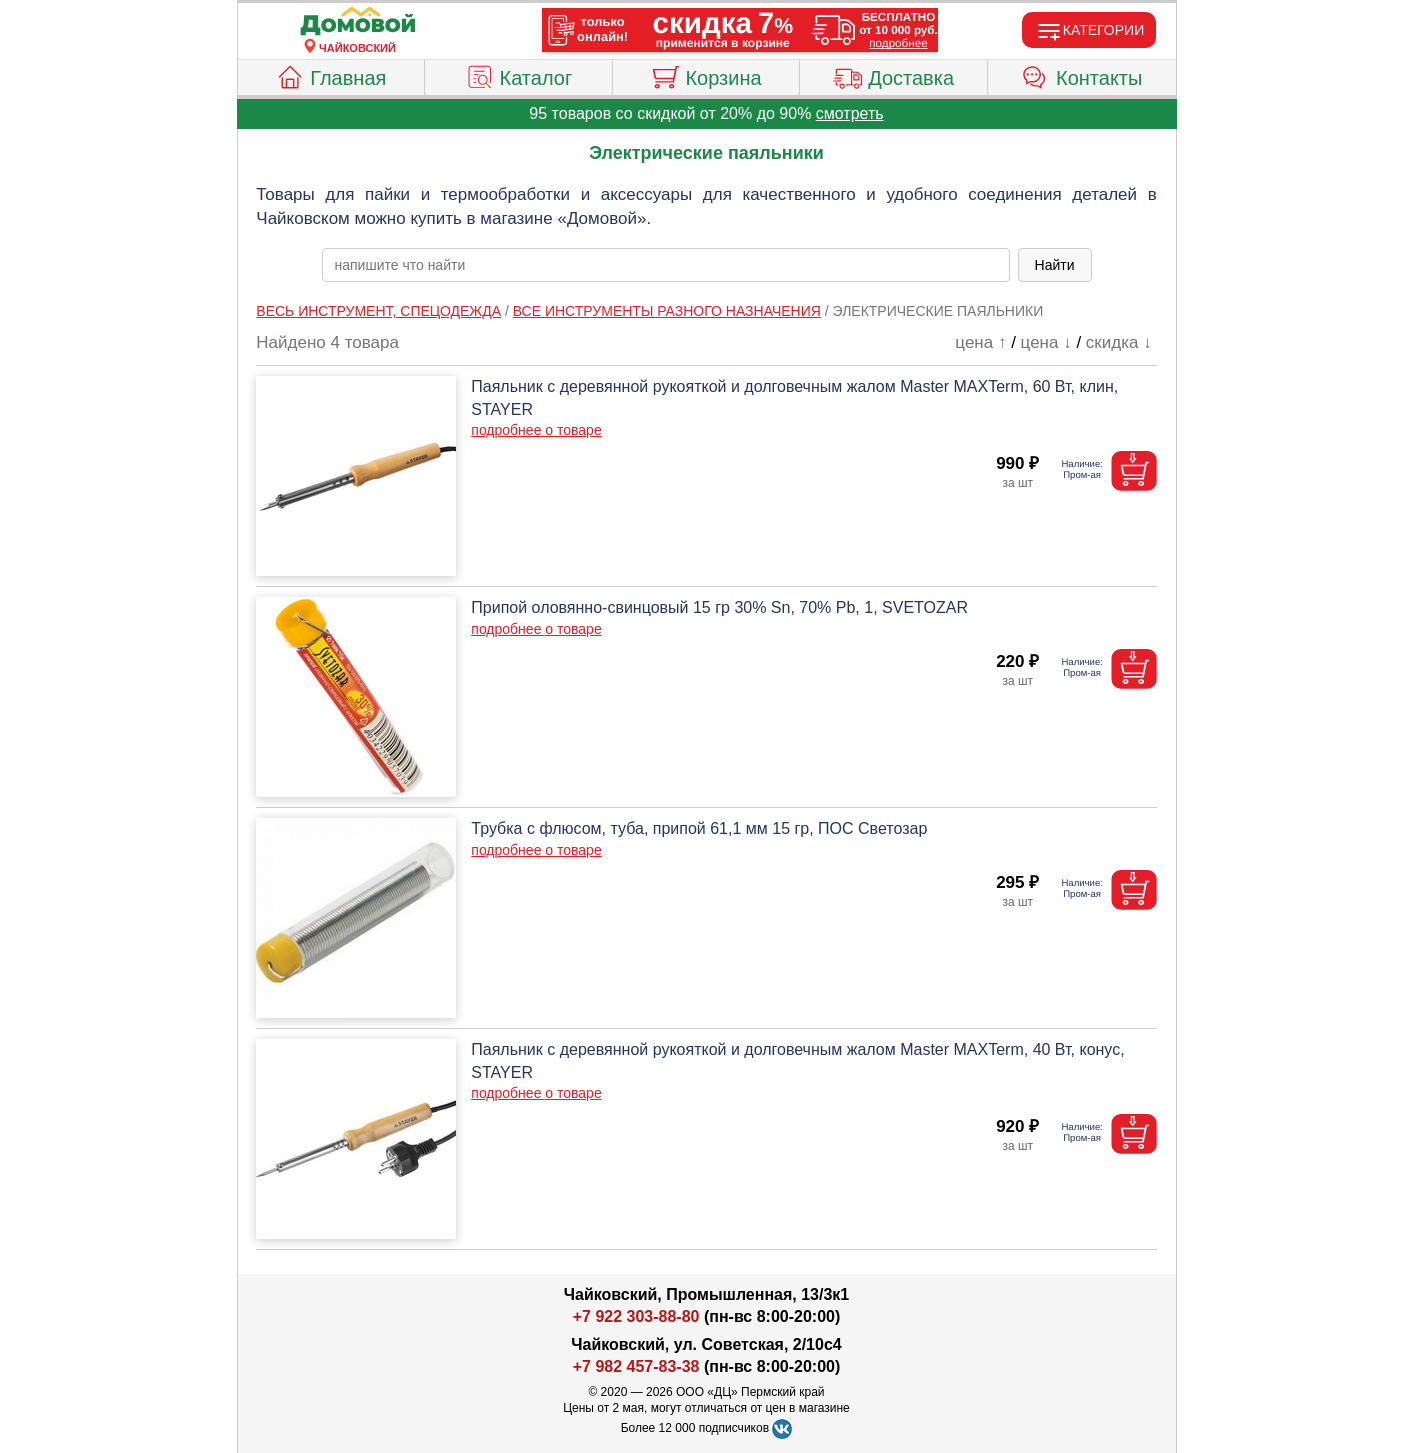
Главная (330, 75)
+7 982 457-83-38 (636, 1366)
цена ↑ (980, 342)
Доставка (893, 75)
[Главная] (358, 22)
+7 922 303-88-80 (636, 1316)
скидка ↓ (1119, 342)
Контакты (1081, 75)
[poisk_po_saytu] (666, 265)
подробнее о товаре (536, 430)
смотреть (850, 113)
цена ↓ (1046, 342)
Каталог (519, 75)
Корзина (705, 75)
